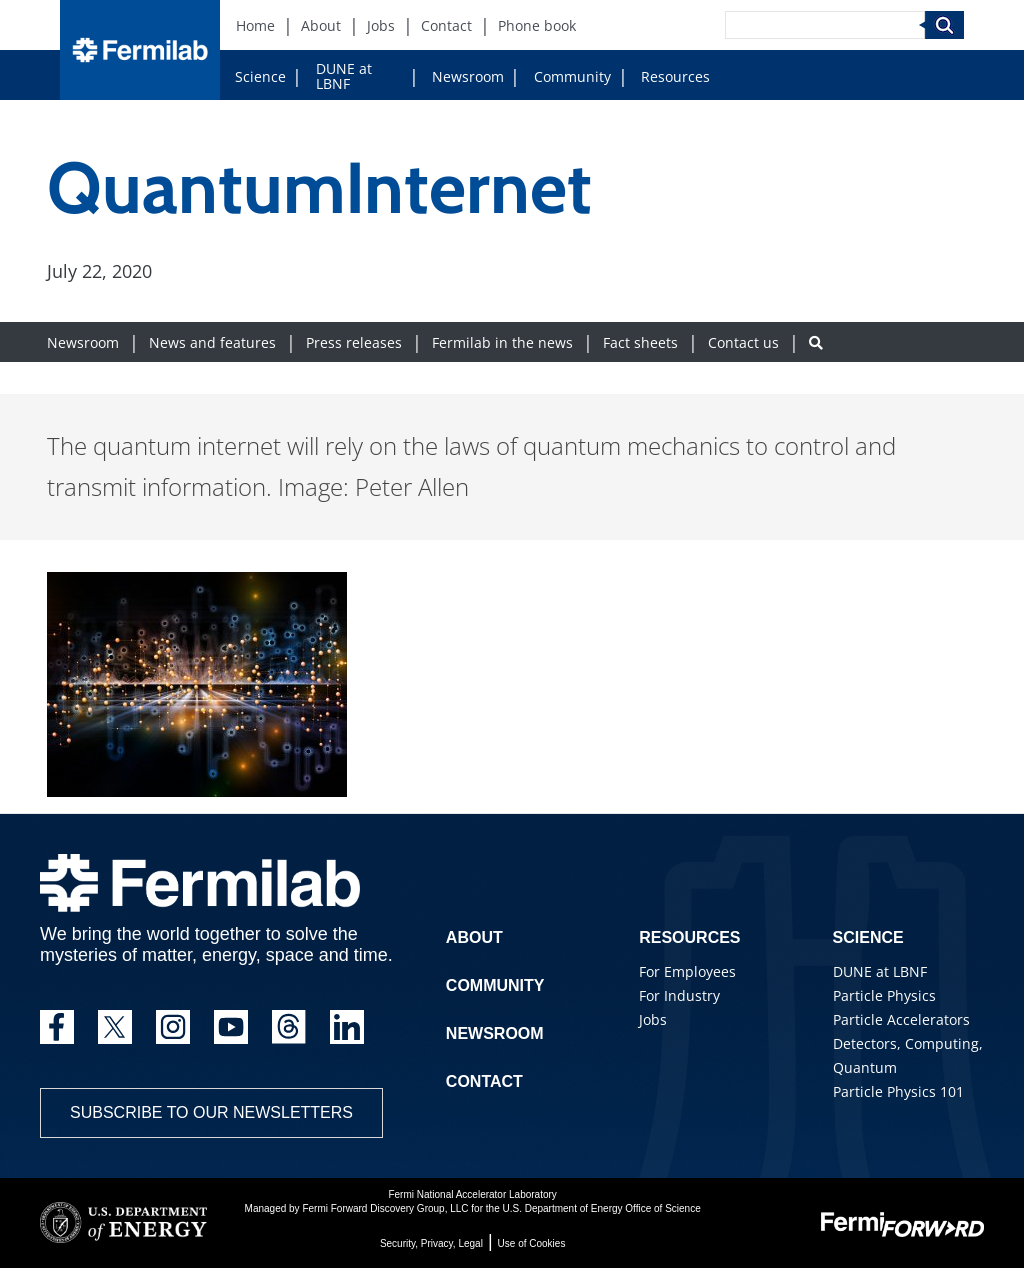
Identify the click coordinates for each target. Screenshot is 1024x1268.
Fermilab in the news (502, 342)
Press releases (354, 342)
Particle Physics (884, 995)
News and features (212, 342)
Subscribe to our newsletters (211, 1112)
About (474, 937)
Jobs (653, 1019)
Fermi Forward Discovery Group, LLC (385, 1208)
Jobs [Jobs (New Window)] (381, 25)
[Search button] (816, 342)
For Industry (679, 995)
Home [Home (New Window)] (255, 25)
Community (572, 76)
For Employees (687, 971)
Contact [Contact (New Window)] (446, 25)
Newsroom (468, 76)
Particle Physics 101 (898, 1091)
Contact (484, 1081)
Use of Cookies (532, 1243)
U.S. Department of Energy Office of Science (601, 1208)
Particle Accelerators (901, 1019)
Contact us (743, 342)
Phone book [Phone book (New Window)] (537, 25)
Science (260, 76)
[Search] (825, 25)
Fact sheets (640, 342)
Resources (675, 76)
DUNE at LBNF (344, 76)
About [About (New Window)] (321, 25)
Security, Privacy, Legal (431, 1243)
